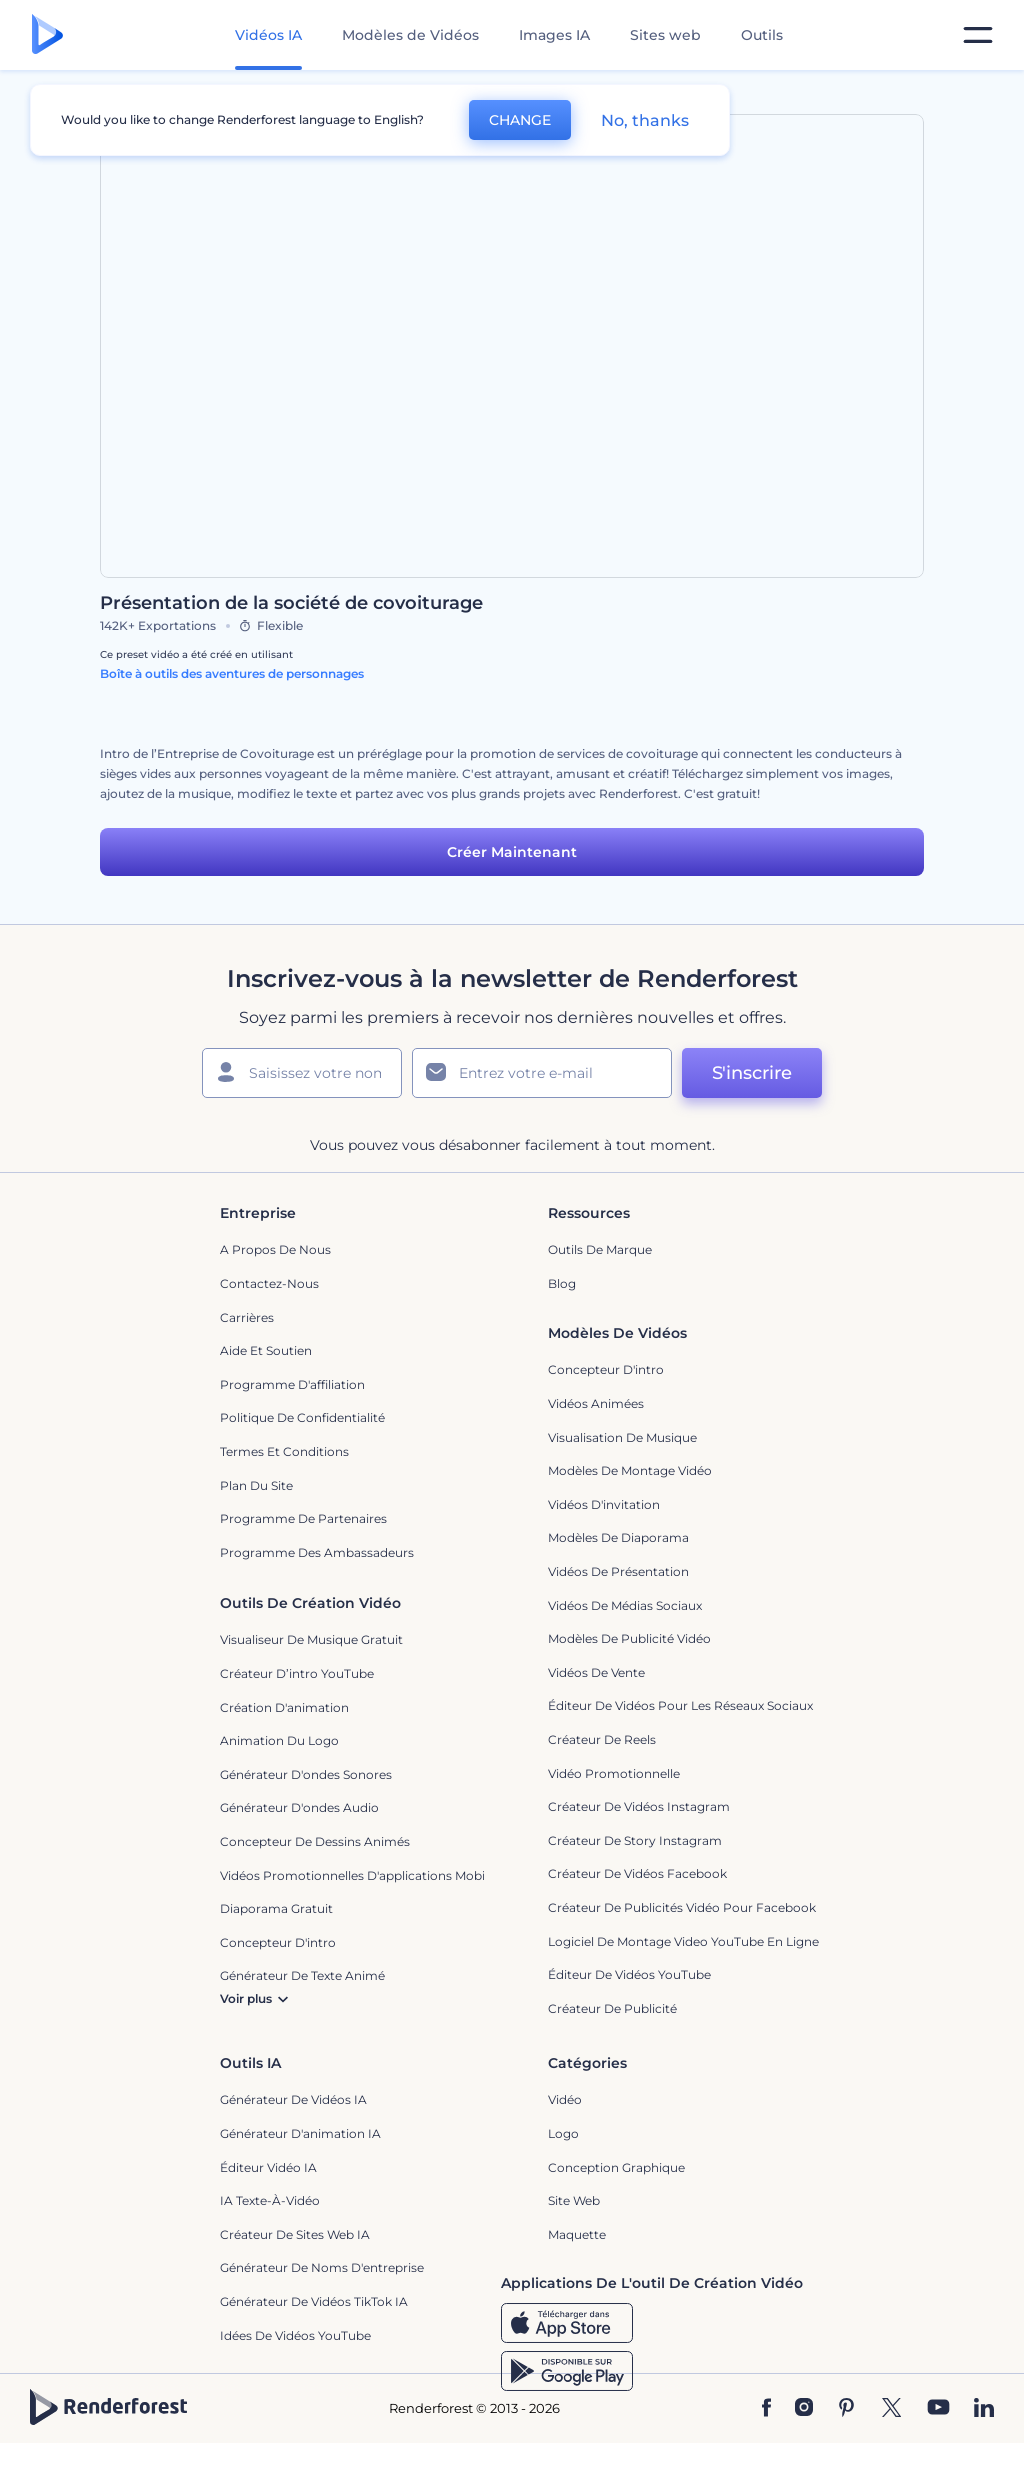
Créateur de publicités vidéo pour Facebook (682, 1907)
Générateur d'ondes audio (299, 1807)
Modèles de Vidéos (410, 35)
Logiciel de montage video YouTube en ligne (683, 1941)
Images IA (554, 35)
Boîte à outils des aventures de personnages (232, 673)
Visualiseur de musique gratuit (311, 1639)
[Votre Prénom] (302, 1073)
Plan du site (256, 1485)
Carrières (247, 1317)
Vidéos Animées (596, 1403)
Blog (562, 1283)
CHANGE (520, 120)
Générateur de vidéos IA (293, 2099)
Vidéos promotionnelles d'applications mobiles (360, 1875)
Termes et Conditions (284, 1451)
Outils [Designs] (762, 35)
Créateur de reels (602, 1739)
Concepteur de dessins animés (315, 1841)
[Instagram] (804, 2409)
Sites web (665, 35)
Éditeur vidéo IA (268, 2167)
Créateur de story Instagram (635, 1840)
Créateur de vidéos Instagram (639, 1806)
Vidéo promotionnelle (614, 1773)
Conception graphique (616, 2167)
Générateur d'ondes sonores (306, 1774)
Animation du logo (279, 1740)
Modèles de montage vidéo (630, 1470)
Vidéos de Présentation (618, 1571)
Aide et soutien (266, 1350)
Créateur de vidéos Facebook (637, 1873)
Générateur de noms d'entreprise (322, 2267)
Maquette (577, 2234)
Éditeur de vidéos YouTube (629, 1974)
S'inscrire (752, 1073)
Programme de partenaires (303, 1518)
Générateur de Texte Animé (302, 1975)
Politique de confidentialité (302, 1417)
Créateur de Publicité (612, 2008)
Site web (574, 2200)
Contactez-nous (269, 1283)
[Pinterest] (846, 2409)
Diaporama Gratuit (276, 1908)
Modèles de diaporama (618, 1537)
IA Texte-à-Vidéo (270, 2200)
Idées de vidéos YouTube (295, 2335)
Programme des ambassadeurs (317, 1552)
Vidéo (565, 2099)
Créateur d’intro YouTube (297, 1673)
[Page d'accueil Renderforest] (47, 35)
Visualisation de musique (622, 1437)
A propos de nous (275, 1249)
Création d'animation (284, 1707)
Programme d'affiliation (292, 1384)
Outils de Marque (600, 1249)
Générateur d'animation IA (300, 2133)
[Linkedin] (984, 2409)
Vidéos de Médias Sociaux (625, 1605)
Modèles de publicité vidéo (629, 1638)
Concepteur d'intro (606, 1369)
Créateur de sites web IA (295, 2234)
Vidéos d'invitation (604, 1504)
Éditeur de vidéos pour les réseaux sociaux (680, 1705)
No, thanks (645, 120)
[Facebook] (766, 2409)
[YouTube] (938, 2409)
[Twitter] (891, 2409)
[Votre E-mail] (542, 1073)
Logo (563, 2133)
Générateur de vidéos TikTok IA (314, 2301)
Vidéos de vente (596, 1672)
